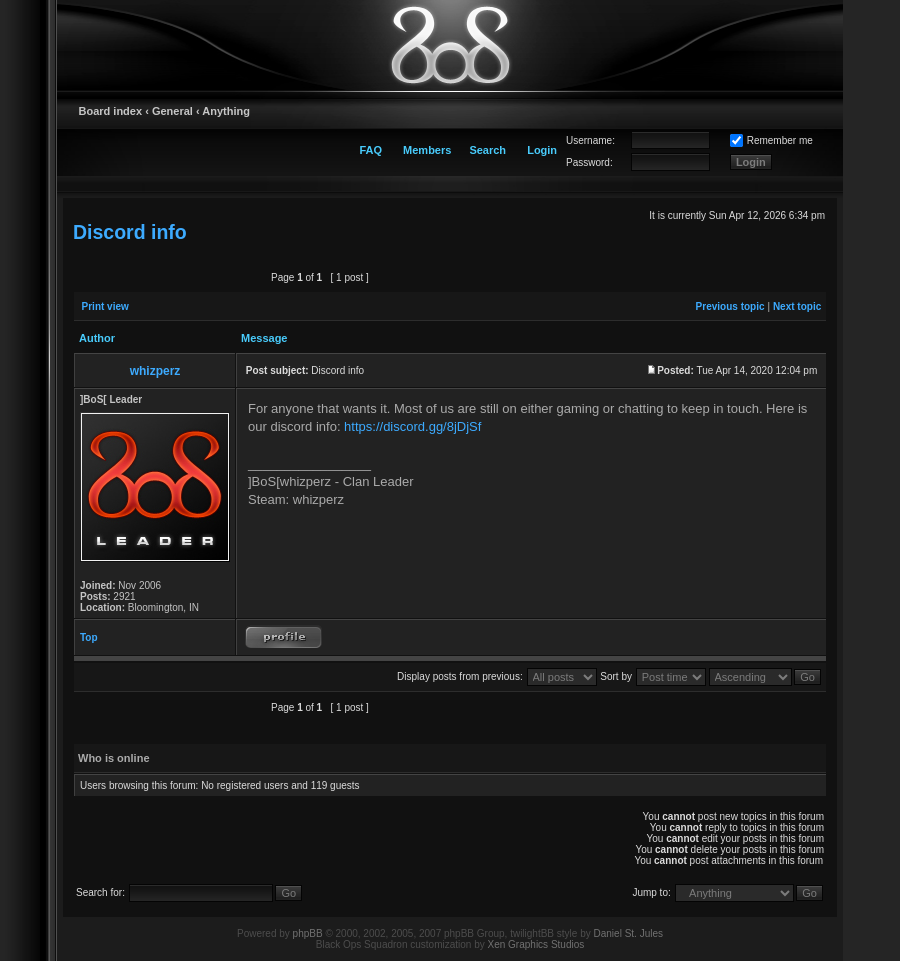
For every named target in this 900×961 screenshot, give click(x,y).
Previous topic (730, 306)
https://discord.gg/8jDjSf (412, 426)
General (172, 111)
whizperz (155, 371)
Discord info (130, 232)
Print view (105, 306)
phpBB (308, 933)
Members (427, 150)
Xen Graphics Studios (536, 944)
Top (89, 637)
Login (542, 150)
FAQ (370, 150)
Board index (111, 111)
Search (487, 150)
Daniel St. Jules (628, 933)
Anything (226, 111)
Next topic (797, 306)
